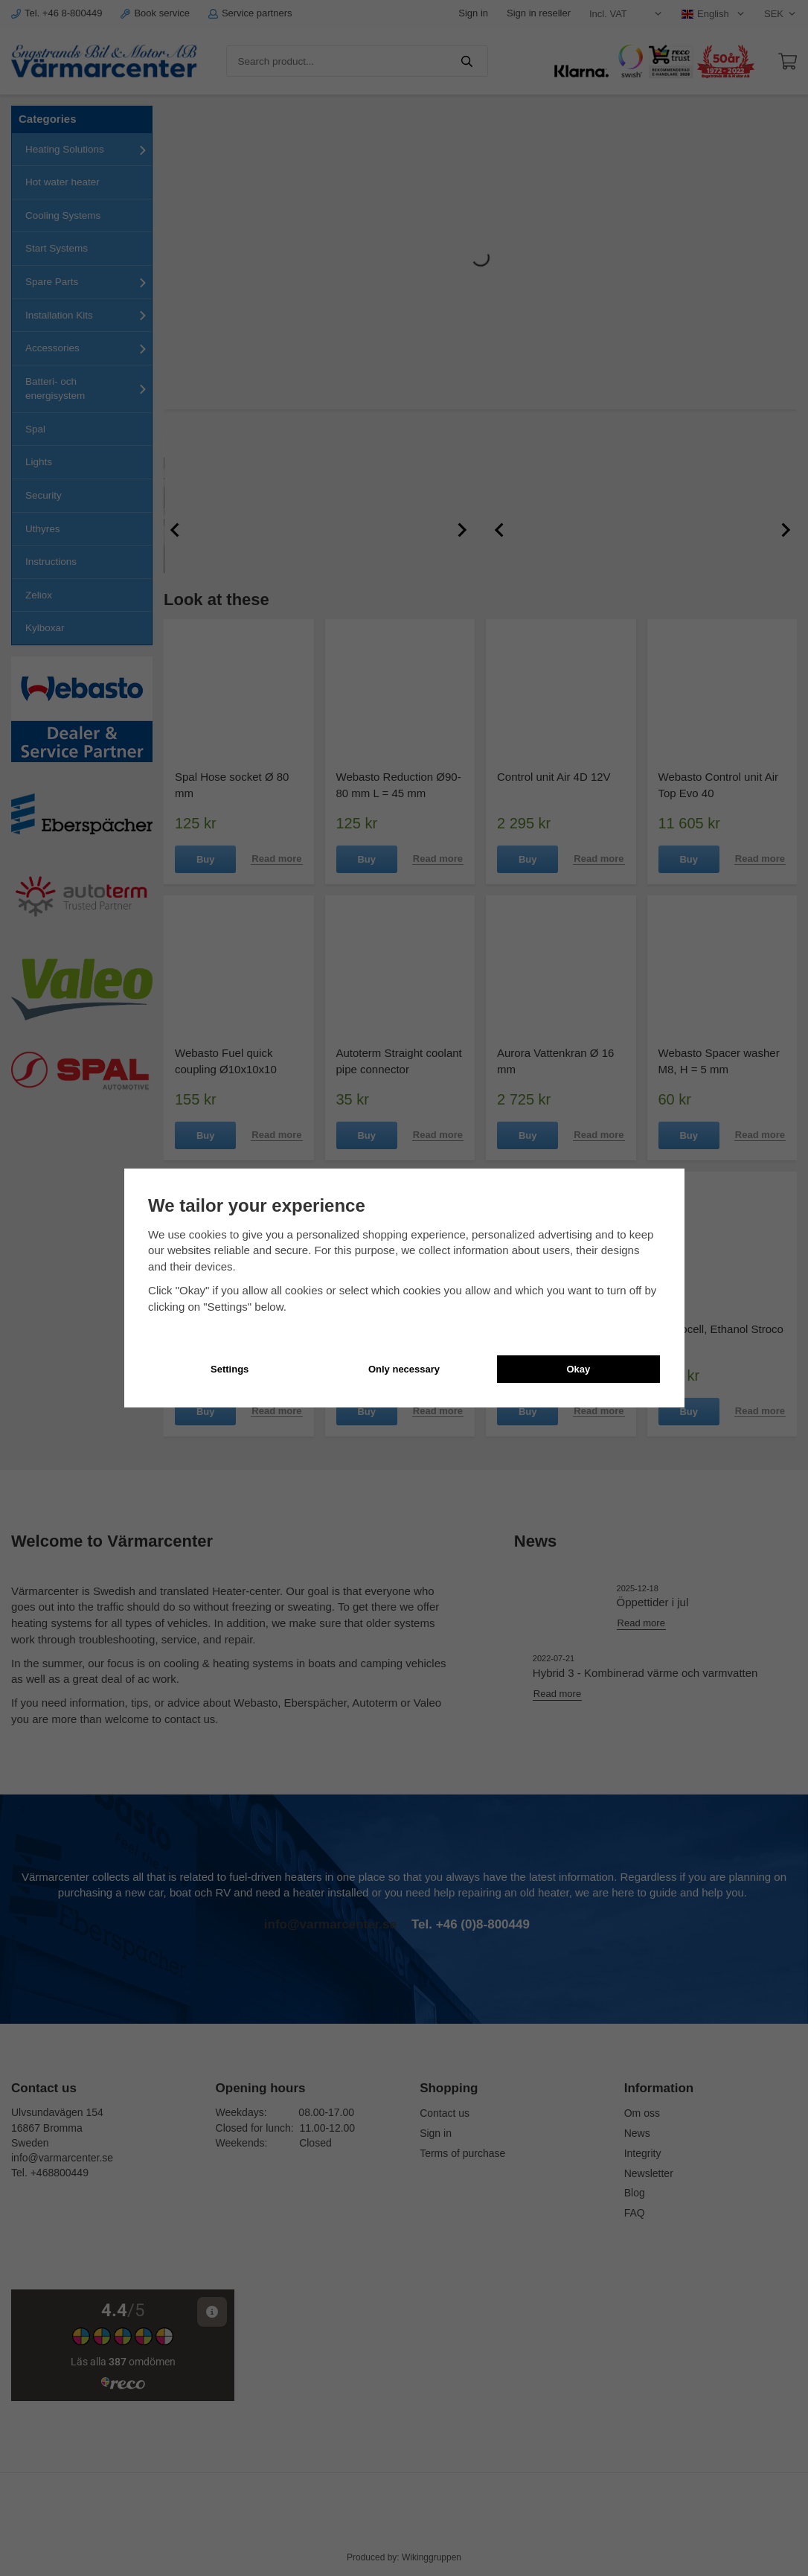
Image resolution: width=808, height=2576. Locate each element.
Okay (578, 1369)
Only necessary (404, 1369)
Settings (230, 1369)
